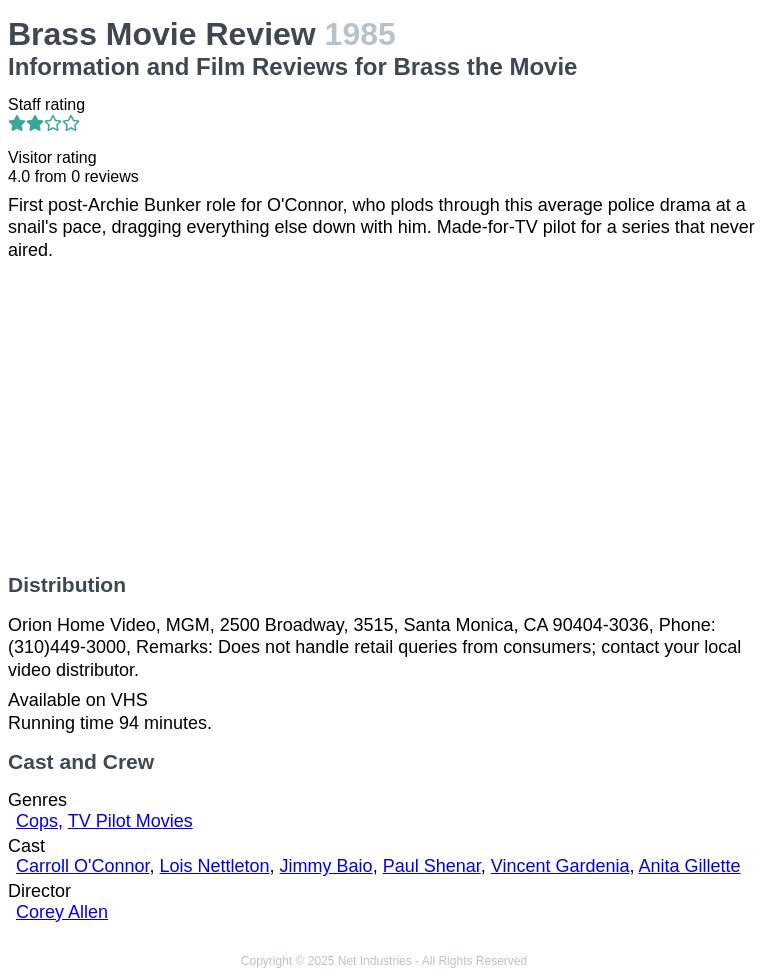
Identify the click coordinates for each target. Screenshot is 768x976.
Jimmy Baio (326, 866)
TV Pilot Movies (130, 821)
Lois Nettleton (215, 866)
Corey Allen (62, 912)
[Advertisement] (384, 417)
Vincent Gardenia (560, 866)
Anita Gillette (690, 866)
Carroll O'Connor (83, 866)
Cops (37, 821)
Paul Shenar (432, 866)
